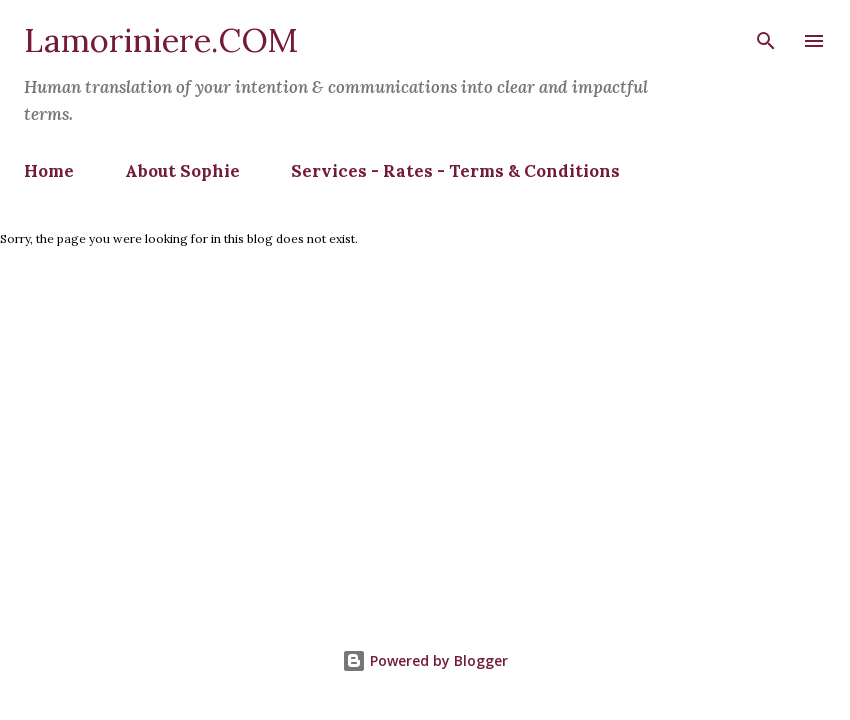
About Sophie (182, 171)
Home (49, 171)
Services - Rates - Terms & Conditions (455, 171)
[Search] (766, 36)
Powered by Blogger (425, 660)
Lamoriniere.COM (161, 40)
